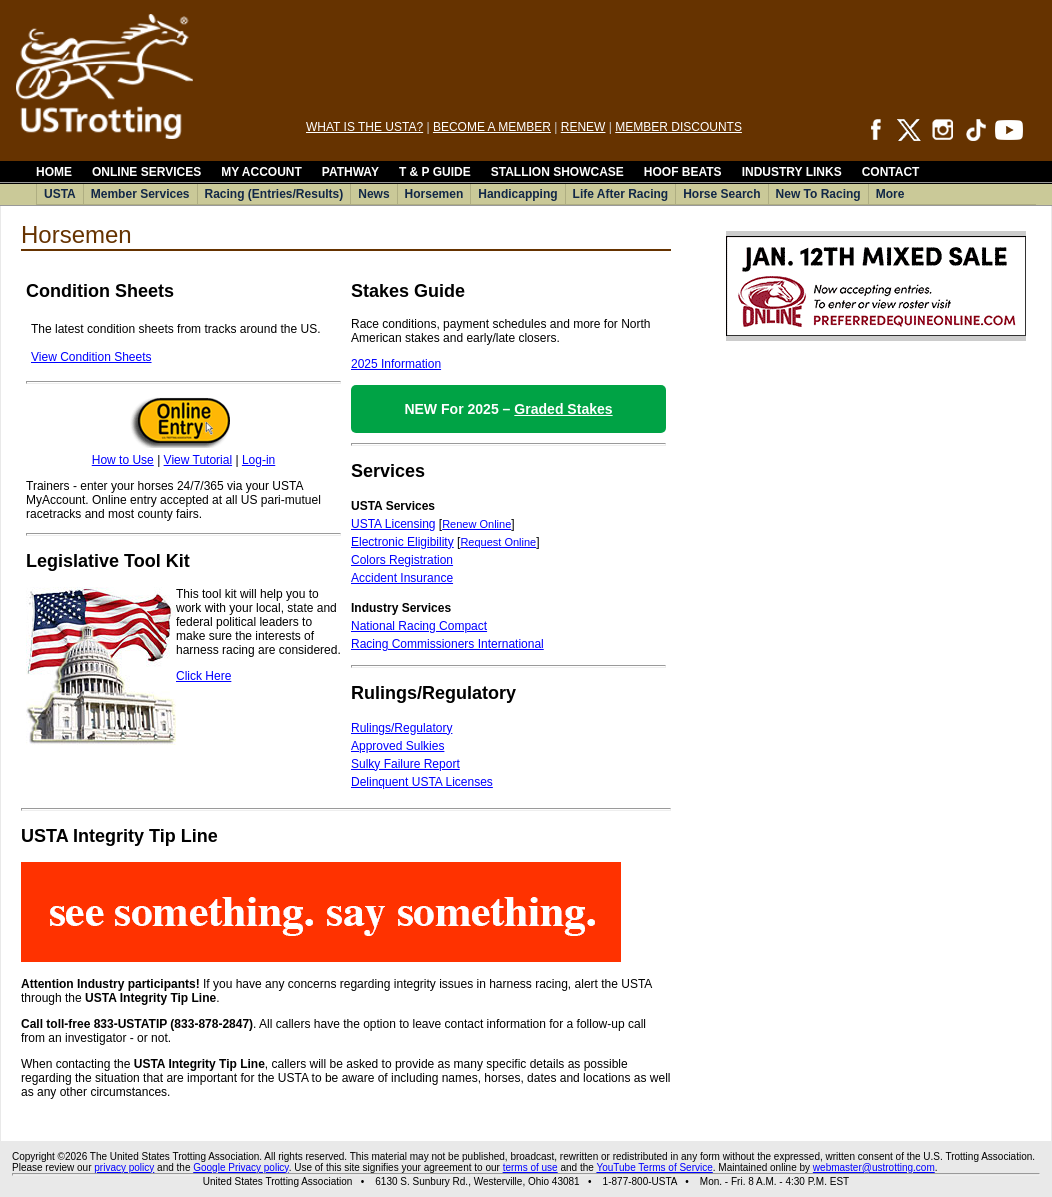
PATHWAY (350, 172)
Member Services (140, 194)
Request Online (498, 542)
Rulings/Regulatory (401, 728)
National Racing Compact (419, 626)
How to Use (123, 460)
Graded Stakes (563, 409)
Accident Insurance (402, 578)
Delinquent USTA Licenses (422, 782)
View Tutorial (198, 460)
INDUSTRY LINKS (792, 172)
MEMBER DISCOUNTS (678, 127)
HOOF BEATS (683, 172)
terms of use (530, 1167)
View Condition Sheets (91, 357)
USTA (60, 194)
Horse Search (721, 194)
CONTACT (891, 172)
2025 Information (396, 364)
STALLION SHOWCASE (557, 172)
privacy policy (124, 1167)
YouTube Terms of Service (654, 1167)
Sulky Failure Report (405, 764)
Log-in (258, 460)
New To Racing (818, 194)
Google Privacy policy (240, 1167)
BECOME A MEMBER (492, 127)
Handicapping (517, 194)
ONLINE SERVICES (146, 172)
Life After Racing (621, 194)
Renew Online (476, 524)
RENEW (583, 127)
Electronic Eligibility (402, 542)
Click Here (203, 676)
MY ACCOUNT (261, 172)
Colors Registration (402, 560)
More (890, 194)
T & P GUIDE (435, 172)
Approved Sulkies (397, 746)
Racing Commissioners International (447, 644)
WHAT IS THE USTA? (364, 127)
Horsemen (434, 194)
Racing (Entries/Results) (274, 194)
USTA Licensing (393, 524)
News (373, 194)
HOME (54, 172)
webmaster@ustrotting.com (874, 1167)
